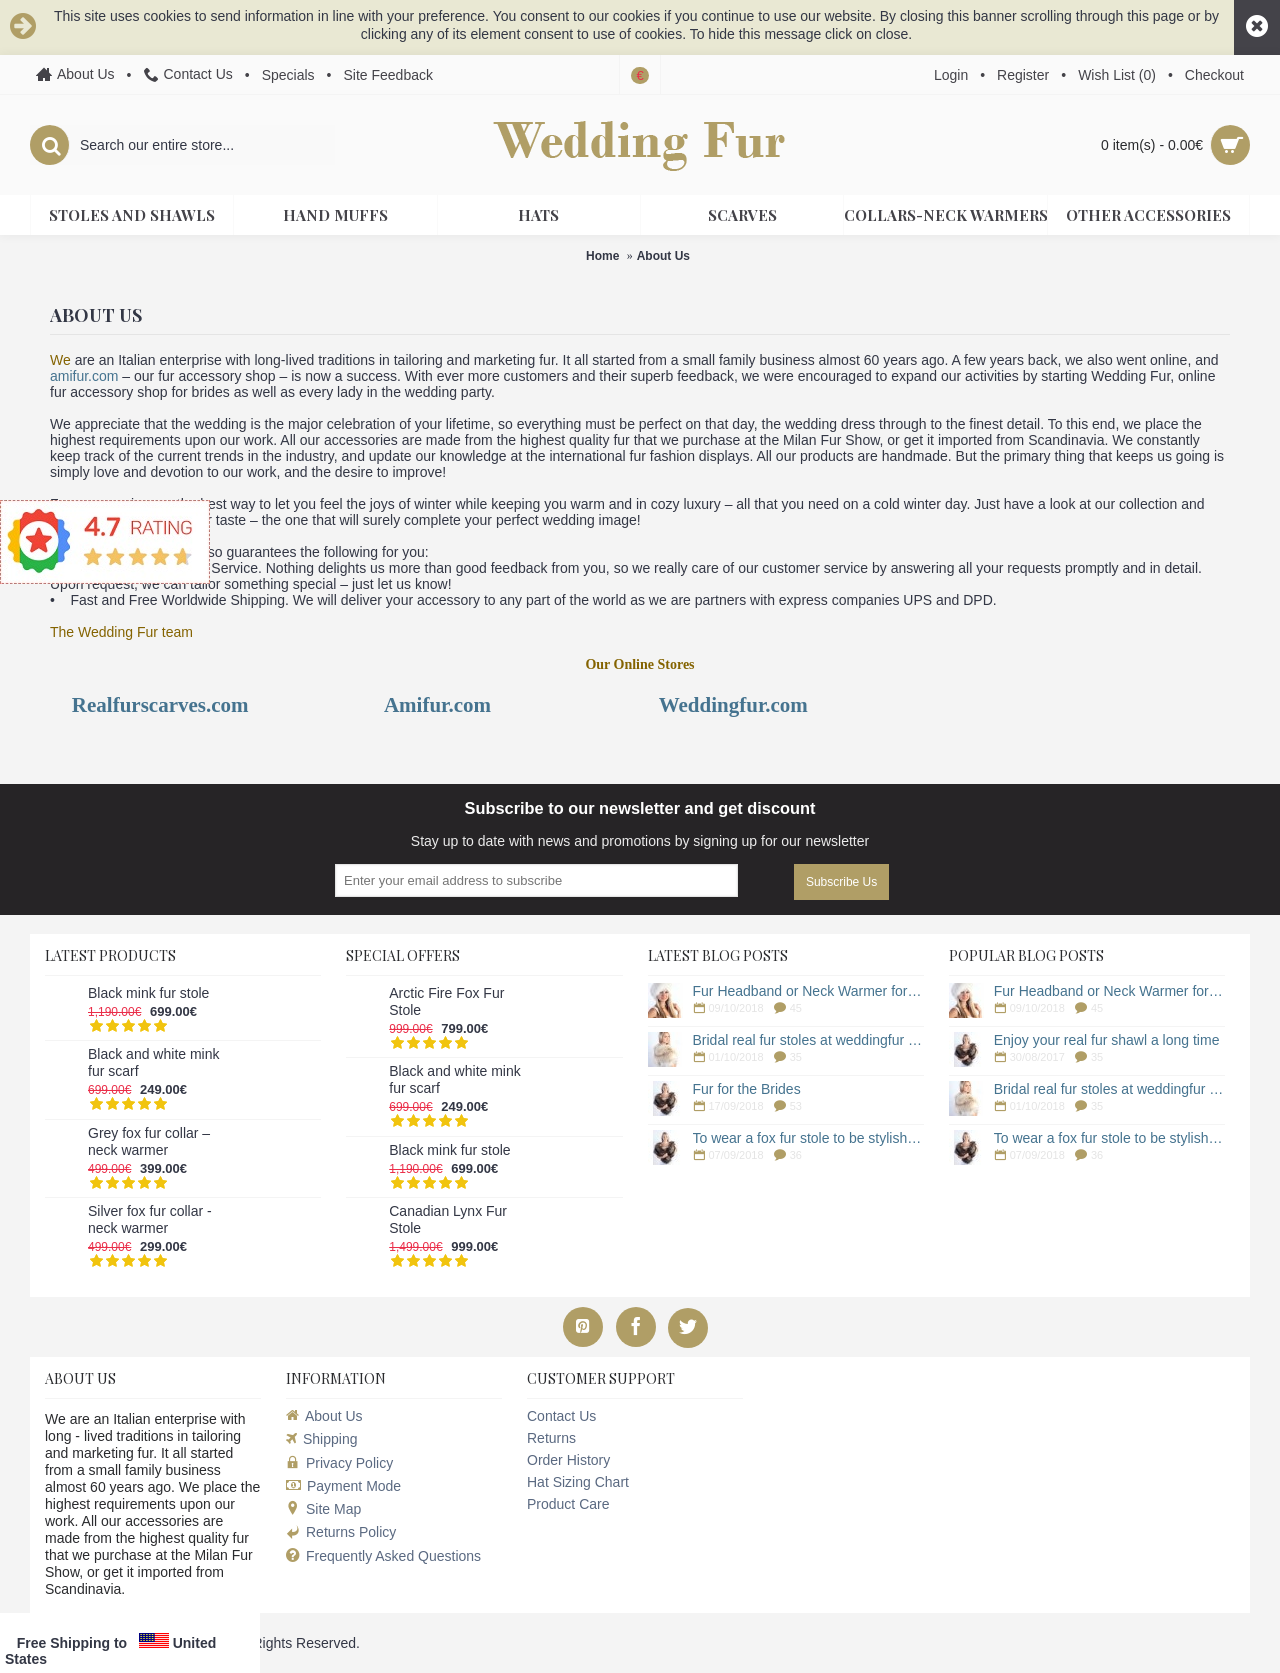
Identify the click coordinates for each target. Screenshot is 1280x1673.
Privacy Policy (339, 1463)
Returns (551, 1438)
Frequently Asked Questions (383, 1556)
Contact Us (561, 1416)
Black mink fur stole (148, 993)
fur (435, 705)
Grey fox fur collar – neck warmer (149, 1141)
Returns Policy (341, 1532)
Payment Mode (343, 1486)
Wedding (699, 705)
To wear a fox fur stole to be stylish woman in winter (808, 1138)
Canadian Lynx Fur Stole (448, 1219)
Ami (403, 705)
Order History (568, 1460)
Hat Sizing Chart (578, 1482)
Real (92, 705)
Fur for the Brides (747, 1089)
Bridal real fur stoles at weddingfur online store (808, 1040)
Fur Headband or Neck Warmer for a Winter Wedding (808, 991)
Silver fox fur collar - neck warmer (150, 1219)
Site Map (323, 1509)
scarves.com (197, 705)
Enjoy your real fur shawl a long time (1107, 1040)
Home (602, 256)
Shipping (322, 1439)
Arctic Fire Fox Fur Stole (446, 1001)
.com (472, 705)
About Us (663, 256)
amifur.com (84, 376)
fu (122, 705)
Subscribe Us (841, 882)
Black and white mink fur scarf (154, 1062)
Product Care (568, 1504)
